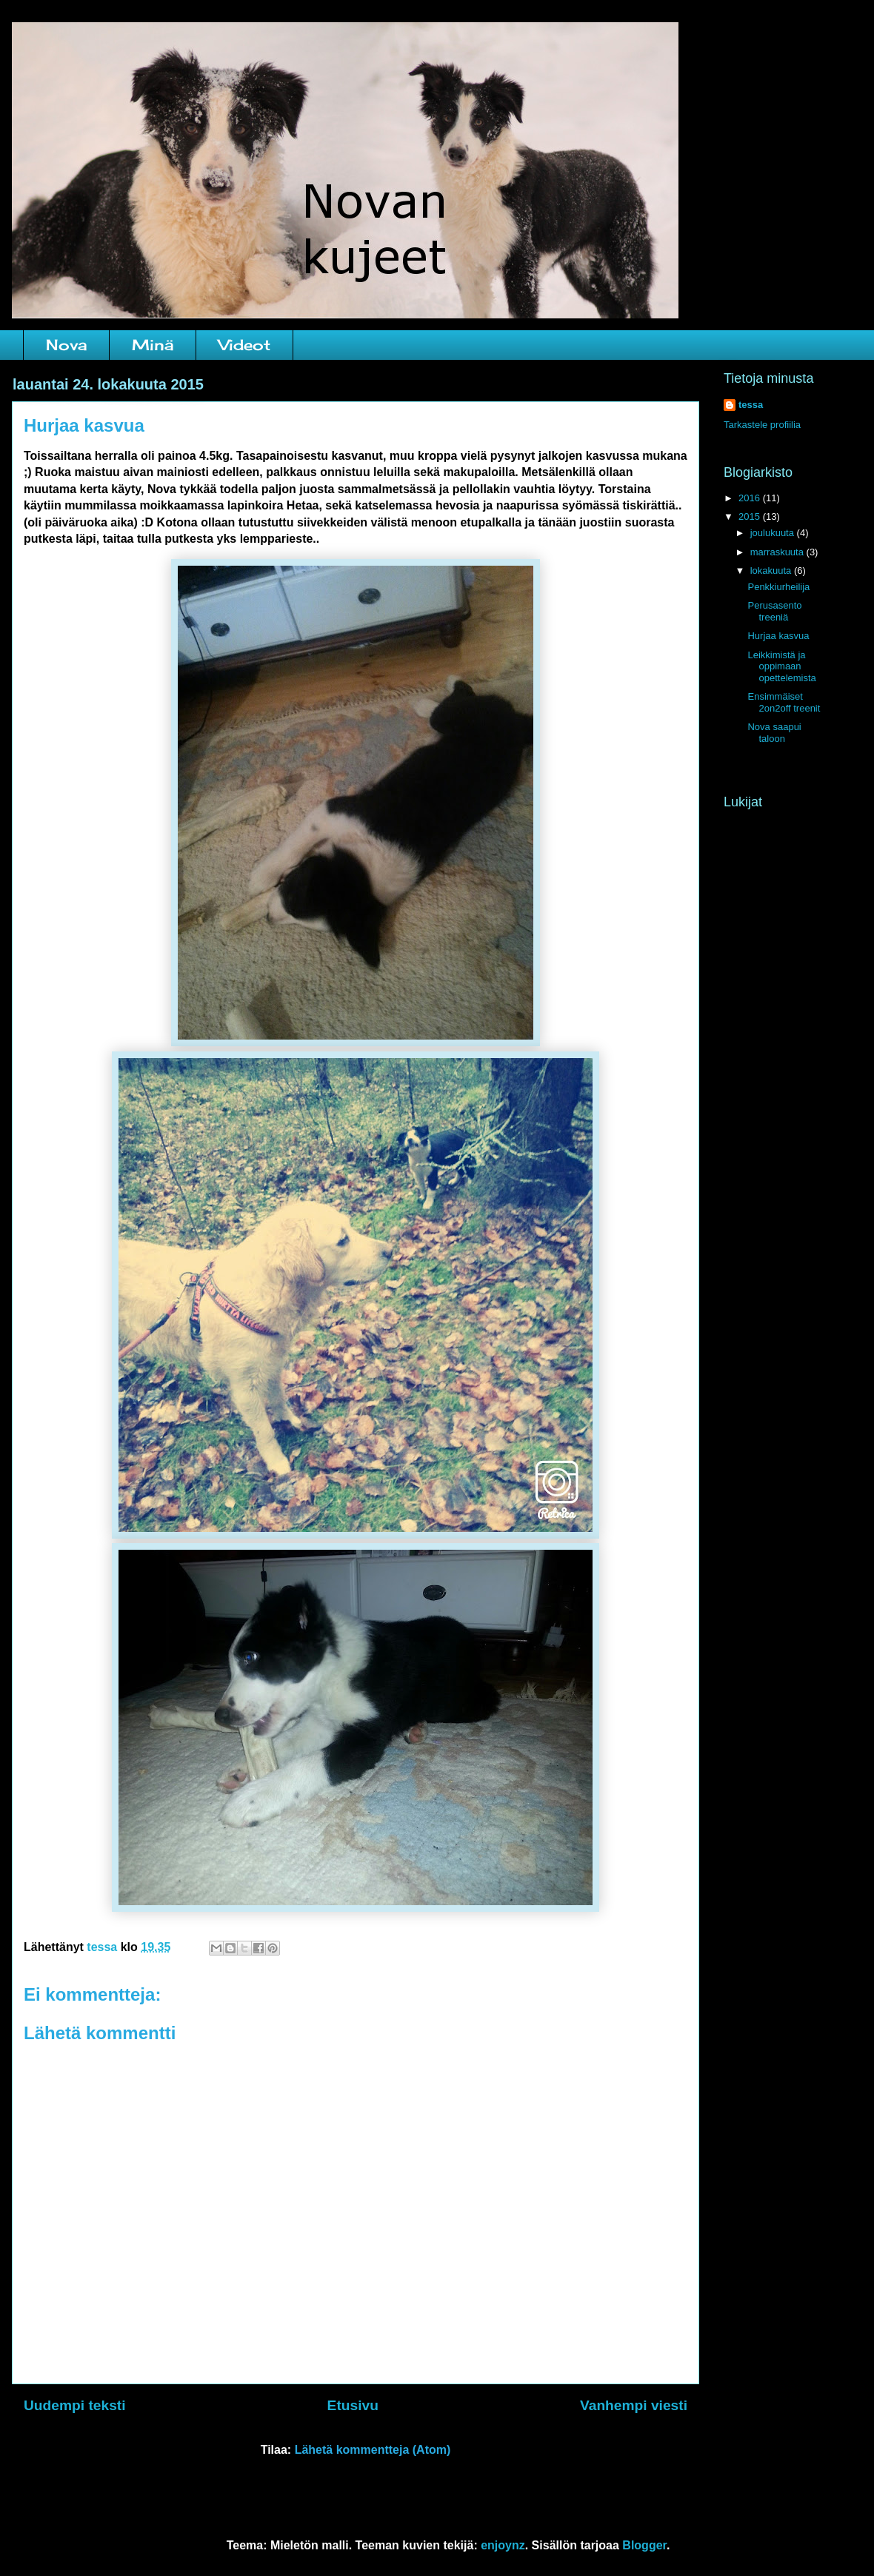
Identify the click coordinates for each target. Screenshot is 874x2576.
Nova (66, 344)
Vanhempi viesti (633, 2405)
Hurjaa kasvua (778, 635)
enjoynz (503, 2545)
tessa (750, 404)
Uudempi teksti (75, 2405)
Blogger (644, 2545)
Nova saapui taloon (774, 732)
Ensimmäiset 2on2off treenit (783, 702)
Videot (244, 344)
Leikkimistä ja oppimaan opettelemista (781, 666)
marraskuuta (778, 552)
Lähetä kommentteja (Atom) (373, 2449)
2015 (750, 516)
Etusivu (352, 2405)
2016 (750, 498)
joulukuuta (773, 532)
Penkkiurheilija (778, 586)
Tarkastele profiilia (762, 424)
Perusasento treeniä (774, 611)
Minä (152, 344)
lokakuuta (772, 570)
